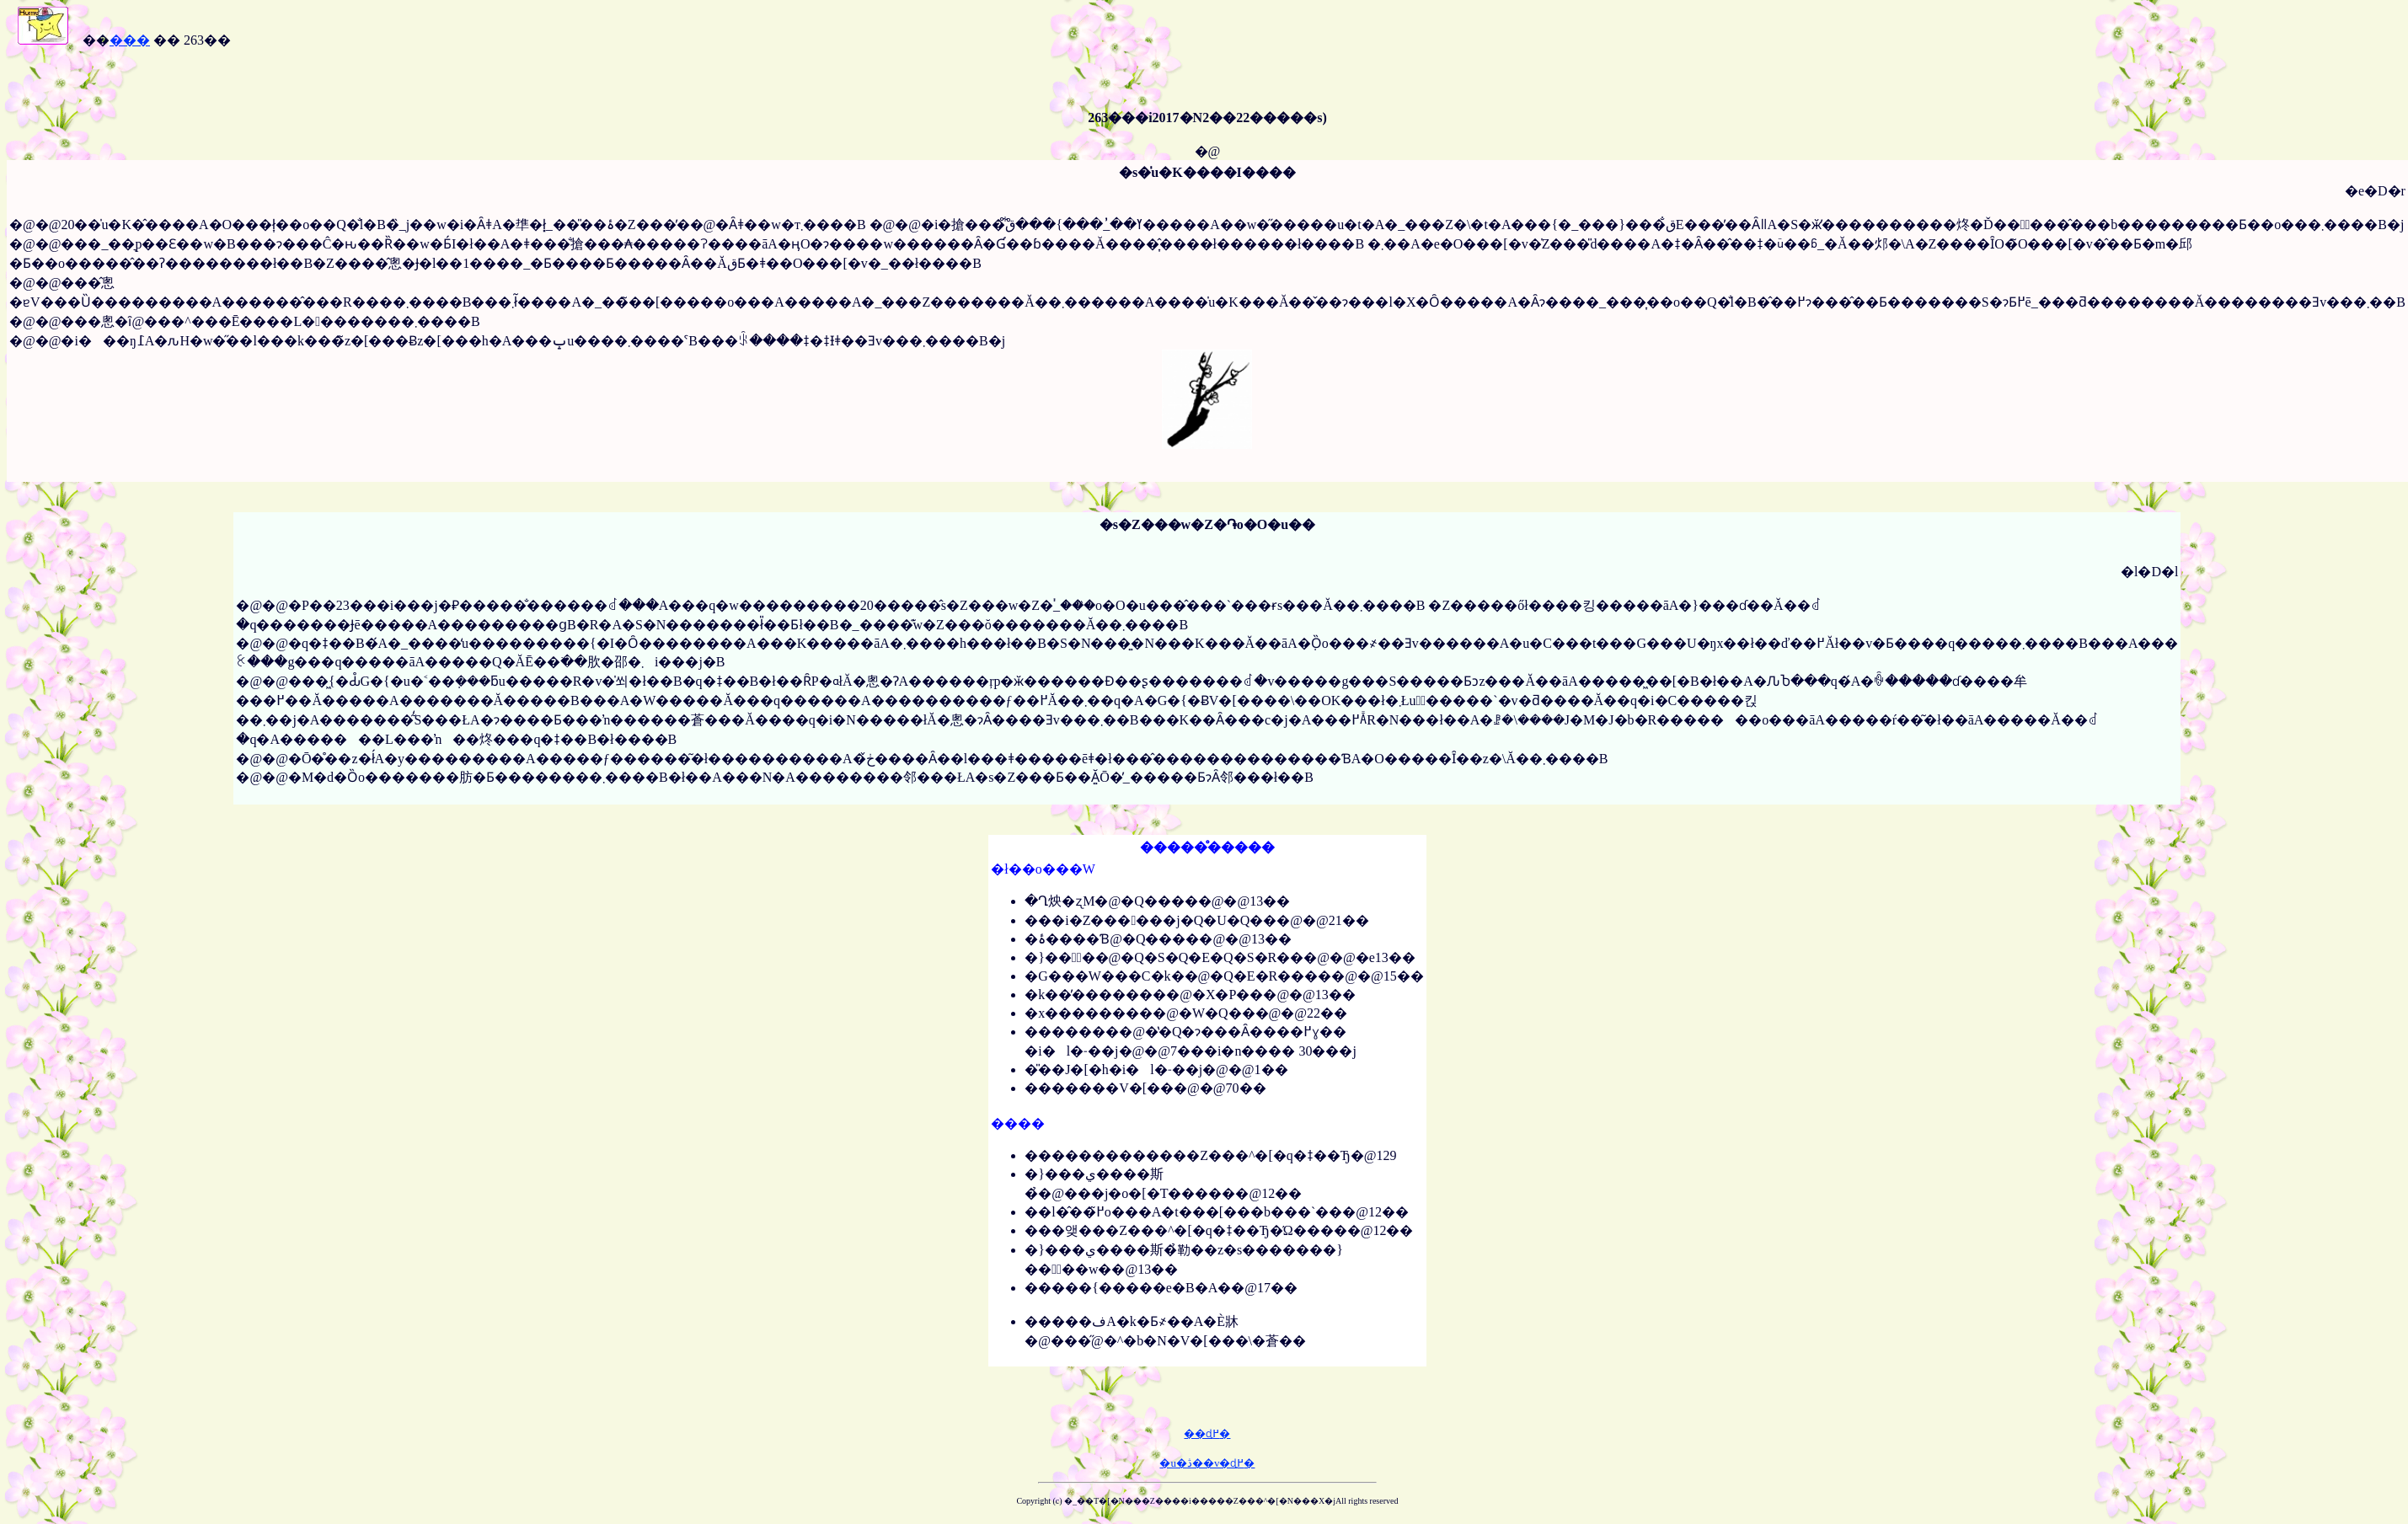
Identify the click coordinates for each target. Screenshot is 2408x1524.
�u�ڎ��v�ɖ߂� (1207, 1463)
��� (130, 40)
